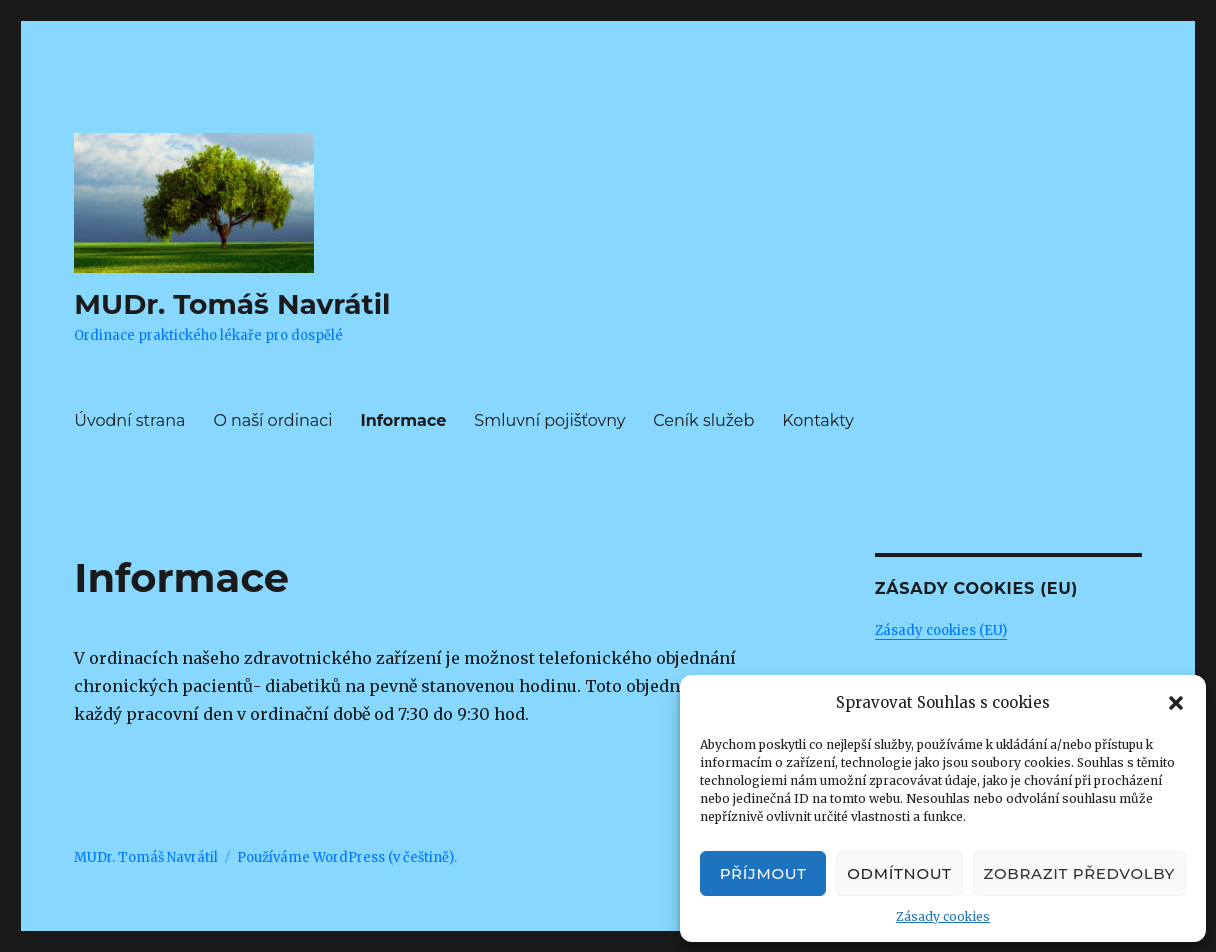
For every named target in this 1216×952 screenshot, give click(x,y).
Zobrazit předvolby (1079, 873)
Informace (403, 420)
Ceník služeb (703, 420)
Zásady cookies (943, 916)
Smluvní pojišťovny (549, 420)
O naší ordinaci (272, 420)
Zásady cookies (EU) (941, 630)
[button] (1176, 703)
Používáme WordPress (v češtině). (347, 857)
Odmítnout (899, 873)
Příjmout (763, 873)
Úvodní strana (129, 420)
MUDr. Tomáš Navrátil (232, 304)
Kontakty (818, 420)
